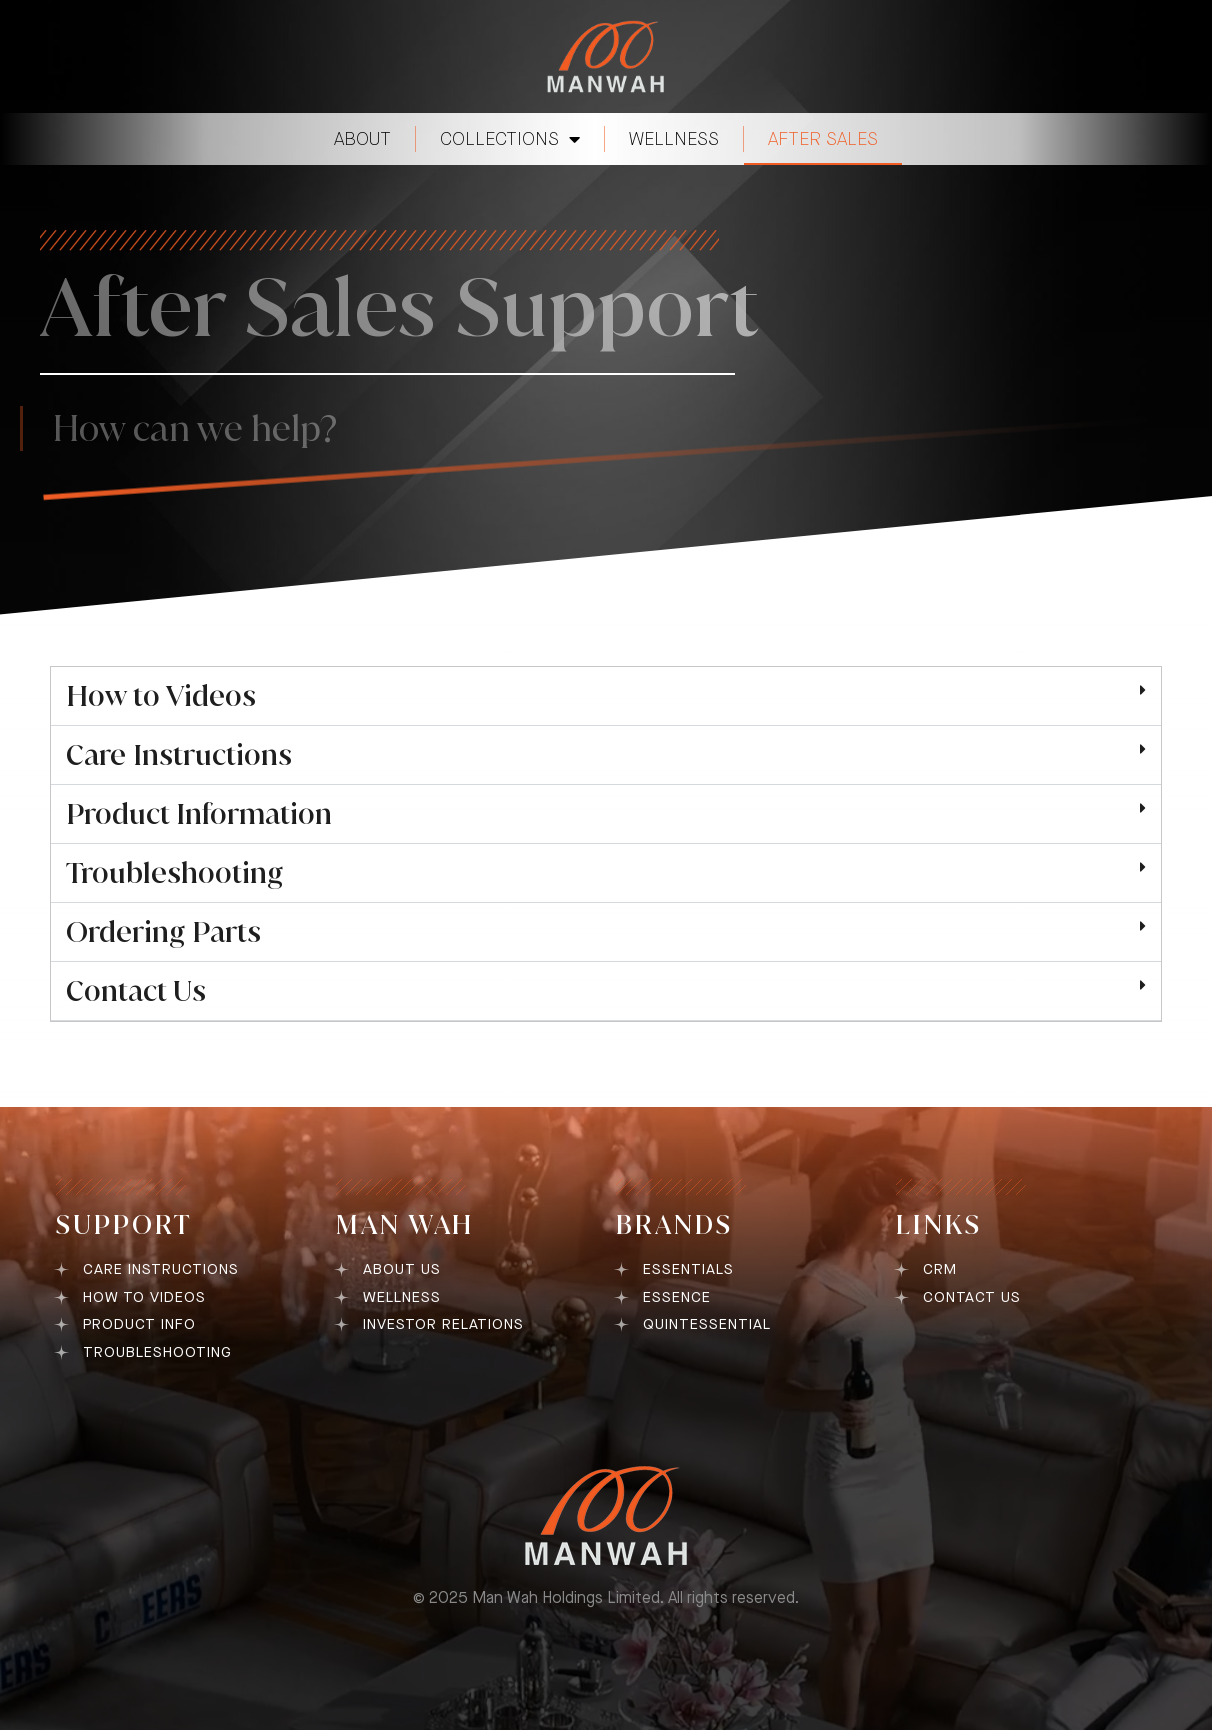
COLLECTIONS (510, 139)
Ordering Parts (163, 932)
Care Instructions (179, 755)
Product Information (199, 814)
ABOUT (362, 139)
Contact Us (136, 991)
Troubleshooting (174, 873)
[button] (606, 696)
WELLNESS (674, 139)
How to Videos (161, 696)
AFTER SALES (823, 139)
